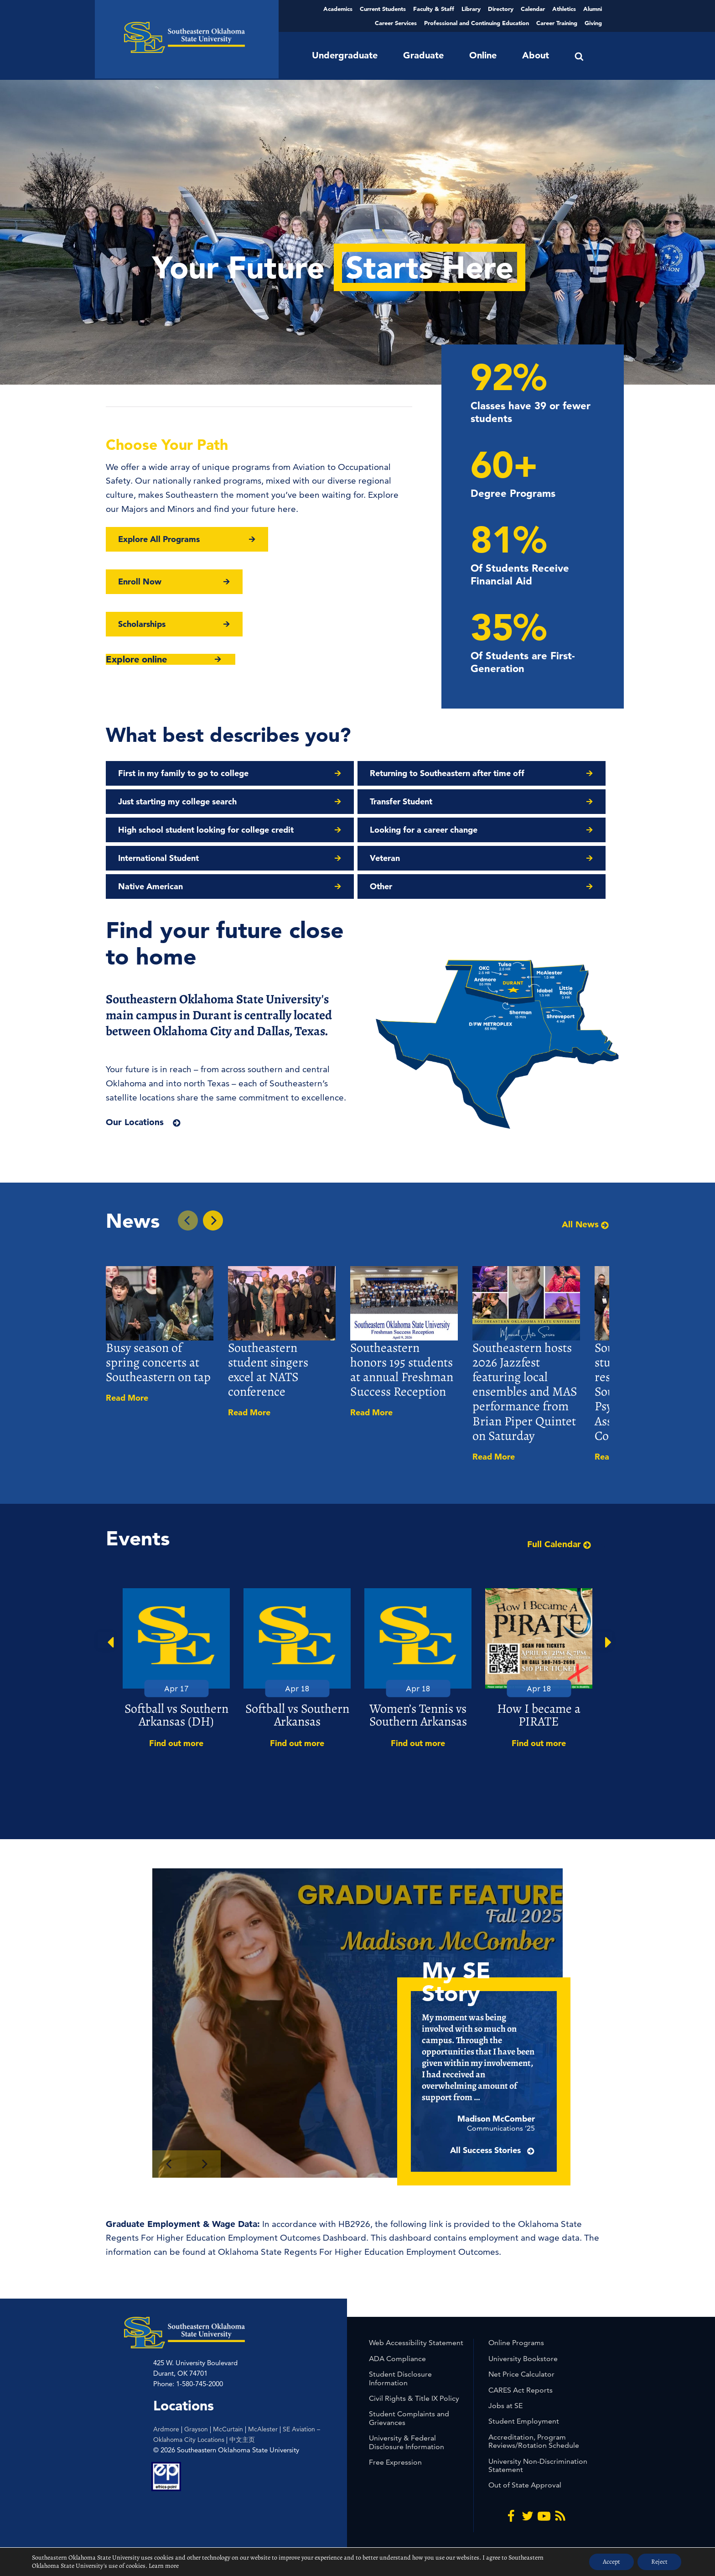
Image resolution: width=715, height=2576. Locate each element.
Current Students (383, 8)
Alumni (592, 8)
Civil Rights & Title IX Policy (414, 2398)
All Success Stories (506, 2164)
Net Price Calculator (521, 2374)
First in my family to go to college (183, 773)
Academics (337, 8)
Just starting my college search (177, 801)
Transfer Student (401, 801)
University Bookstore (523, 2358)
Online (483, 55)
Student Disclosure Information (400, 2378)
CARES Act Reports (520, 2390)
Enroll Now (139, 581)
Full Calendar (559, 1544)
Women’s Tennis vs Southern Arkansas (418, 1715)
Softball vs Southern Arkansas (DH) (176, 1715)
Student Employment (523, 2421)
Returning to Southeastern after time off (447, 773)
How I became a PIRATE (538, 1715)
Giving (593, 22)
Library (471, 8)
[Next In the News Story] (213, 1220)
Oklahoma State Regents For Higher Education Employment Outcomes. (359, 2252)
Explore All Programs (159, 539)
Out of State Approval (524, 2485)
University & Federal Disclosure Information (406, 2442)
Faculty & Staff (433, 8)
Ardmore (166, 2429)
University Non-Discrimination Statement (537, 2465)
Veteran (385, 858)
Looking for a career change (423, 829)
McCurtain (228, 2429)
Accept (611, 2561)
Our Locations (135, 1122)
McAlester (263, 2429)
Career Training (556, 22)
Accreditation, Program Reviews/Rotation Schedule (533, 2441)
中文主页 (242, 2439)
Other (381, 886)
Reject (659, 2561)
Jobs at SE (505, 2405)
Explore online (136, 659)
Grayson (196, 2429)
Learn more (164, 2565)
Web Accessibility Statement (416, 2342)
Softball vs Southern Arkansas (297, 1715)
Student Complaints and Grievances (409, 2417)
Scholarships (142, 624)
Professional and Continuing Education (476, 22)
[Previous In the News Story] (188, 1220)
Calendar (533, 8)
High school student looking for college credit (206, 829)
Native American (150, 886)
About (535, 55)
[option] (176, 1669)
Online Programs (516, 2342)
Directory (500, 8)
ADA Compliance (397, 2358)
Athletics (564, 8)
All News (585, 1225)
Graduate (423, 55)
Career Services (396, 22)
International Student (158, 858)
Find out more (176, 1743)
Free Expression (395, 2462)
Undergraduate (345, 55)
